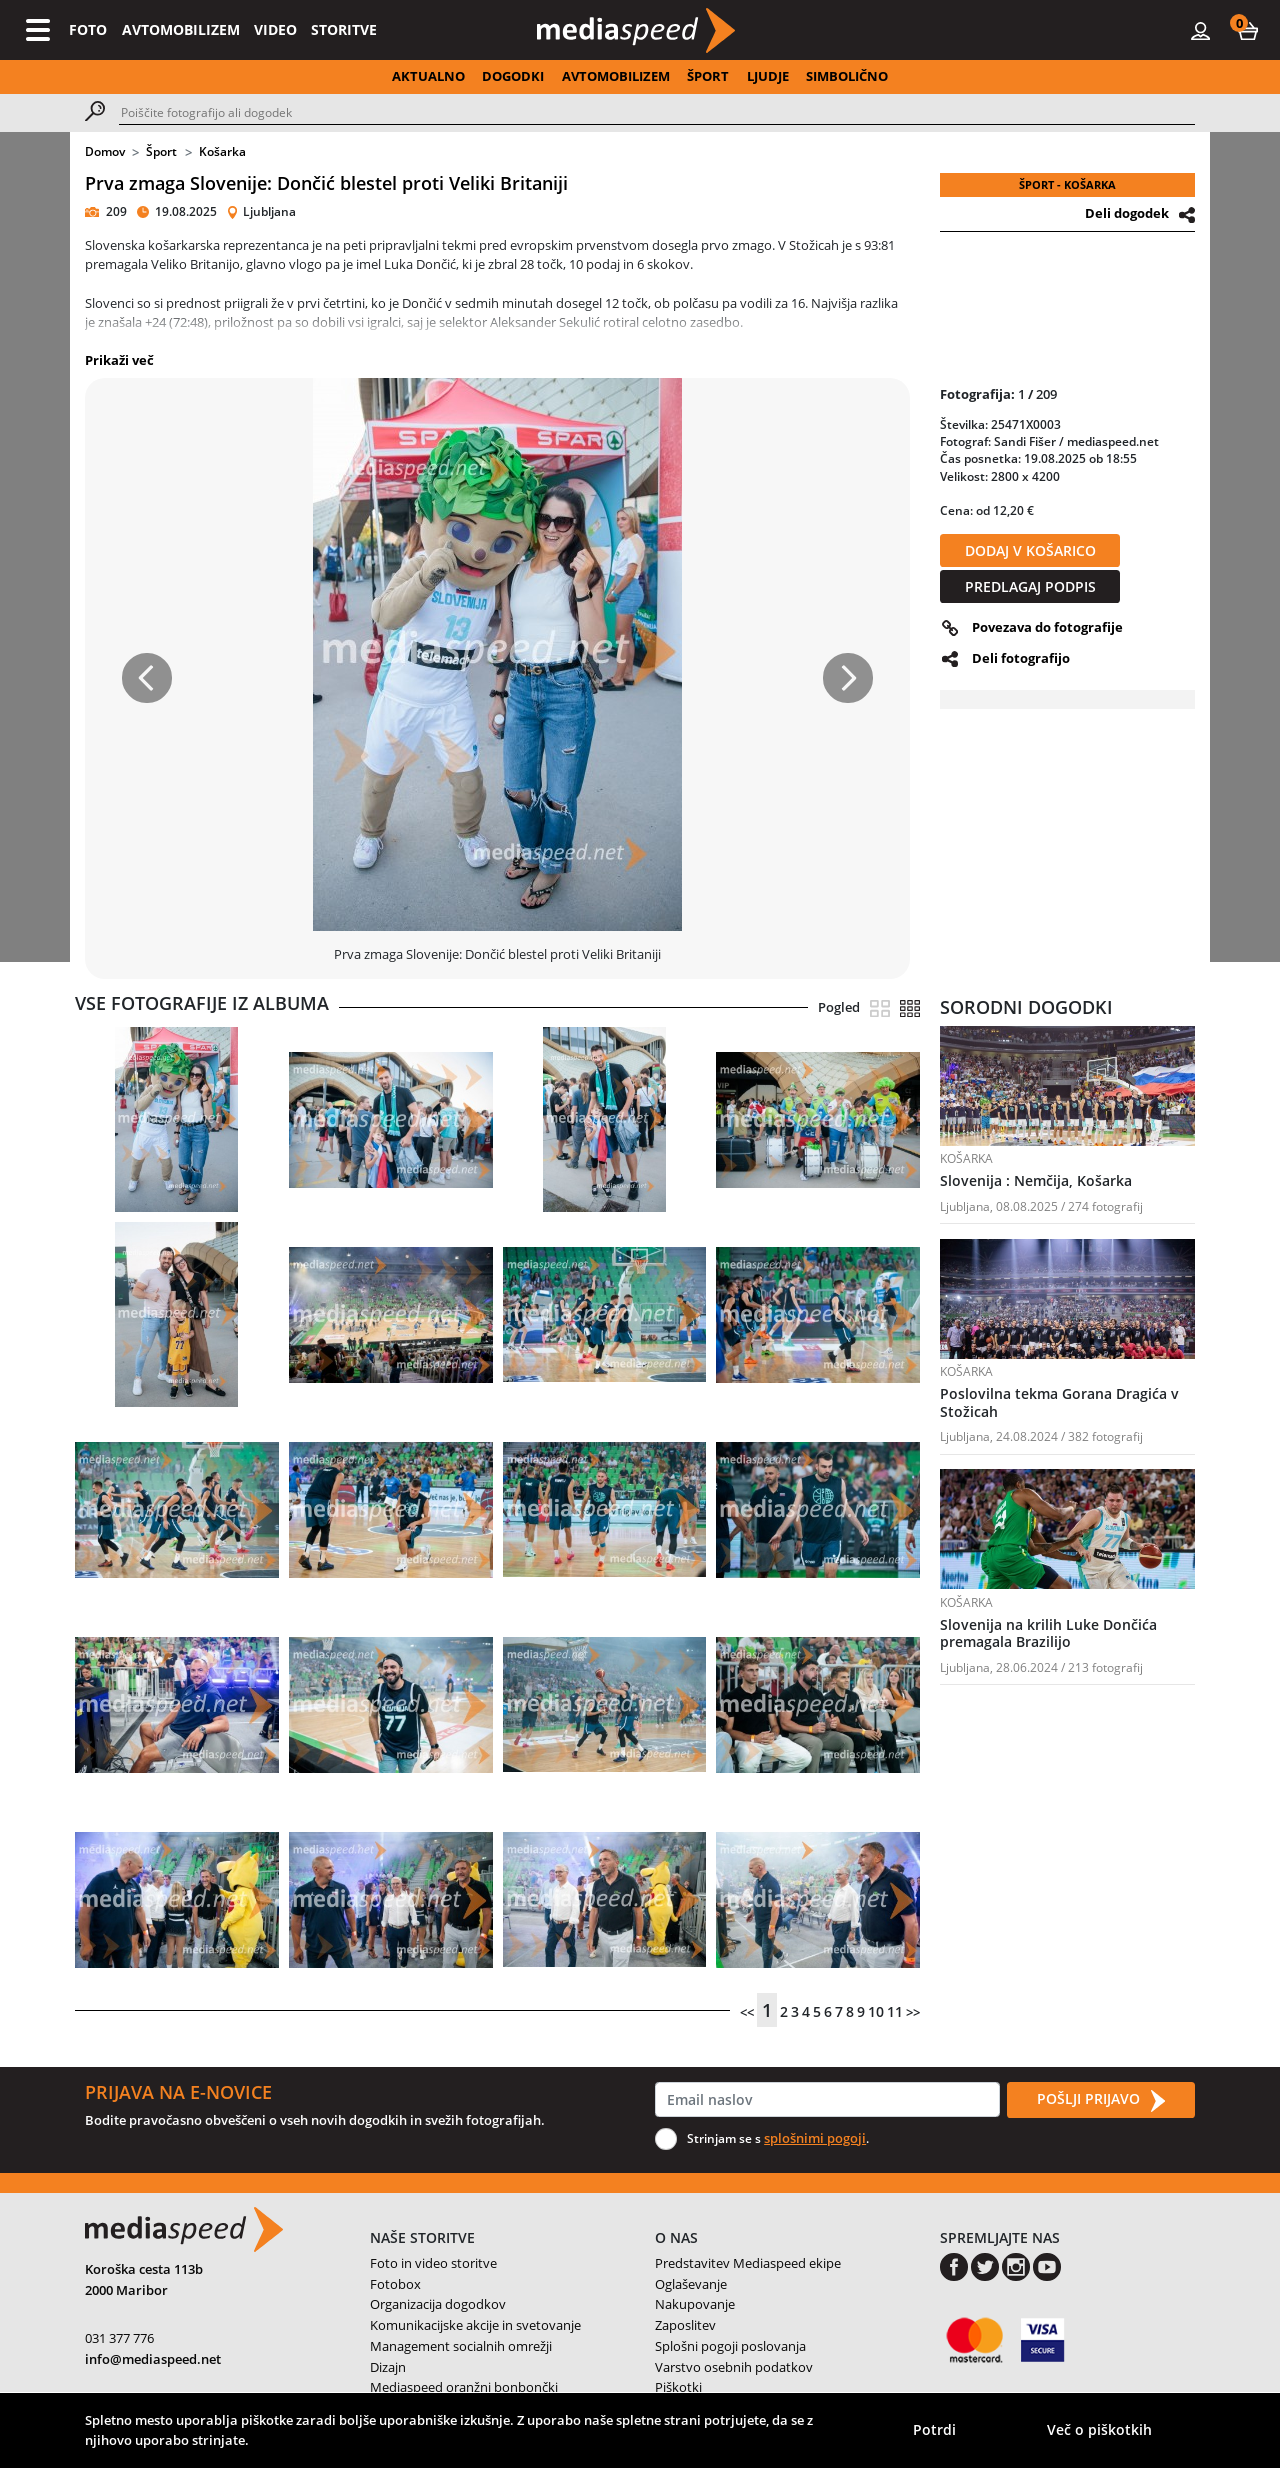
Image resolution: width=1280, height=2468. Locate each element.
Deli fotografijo (1021, 658)
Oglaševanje (691, 2284)
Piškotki (678, 2387)
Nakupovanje (695, 2304)
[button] (1248, 30)
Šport (161, 151)
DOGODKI (513, 76)
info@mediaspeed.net (153, 2359)
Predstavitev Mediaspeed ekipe (748, 2263)
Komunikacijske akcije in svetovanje (475, 2325)
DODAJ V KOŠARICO (1030, 550)
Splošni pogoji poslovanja (730, 2346)
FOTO (88, 29)
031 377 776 (119, 2338)
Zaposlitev (685, 2325)
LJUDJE (768, 76)
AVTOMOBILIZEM (181, 29)
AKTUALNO (428, 76)
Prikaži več (119, 360)
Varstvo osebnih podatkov (734, 2367)
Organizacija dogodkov (438, 2304)
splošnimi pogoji (815, 2138)
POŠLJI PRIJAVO (1101, 2100)
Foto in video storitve (433, 2263)
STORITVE (344, 29)
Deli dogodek (1127, 213)
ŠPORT (708, 76)
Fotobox (395, 2284)
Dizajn (388, 2367)
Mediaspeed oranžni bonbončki (464, 2387)
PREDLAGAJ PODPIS (1030, 586)
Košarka (222, 151)
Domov (105, 151)
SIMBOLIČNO (847, 76)
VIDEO (275, 29)
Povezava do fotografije (1047, 627)
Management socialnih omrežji (461, 2346)
